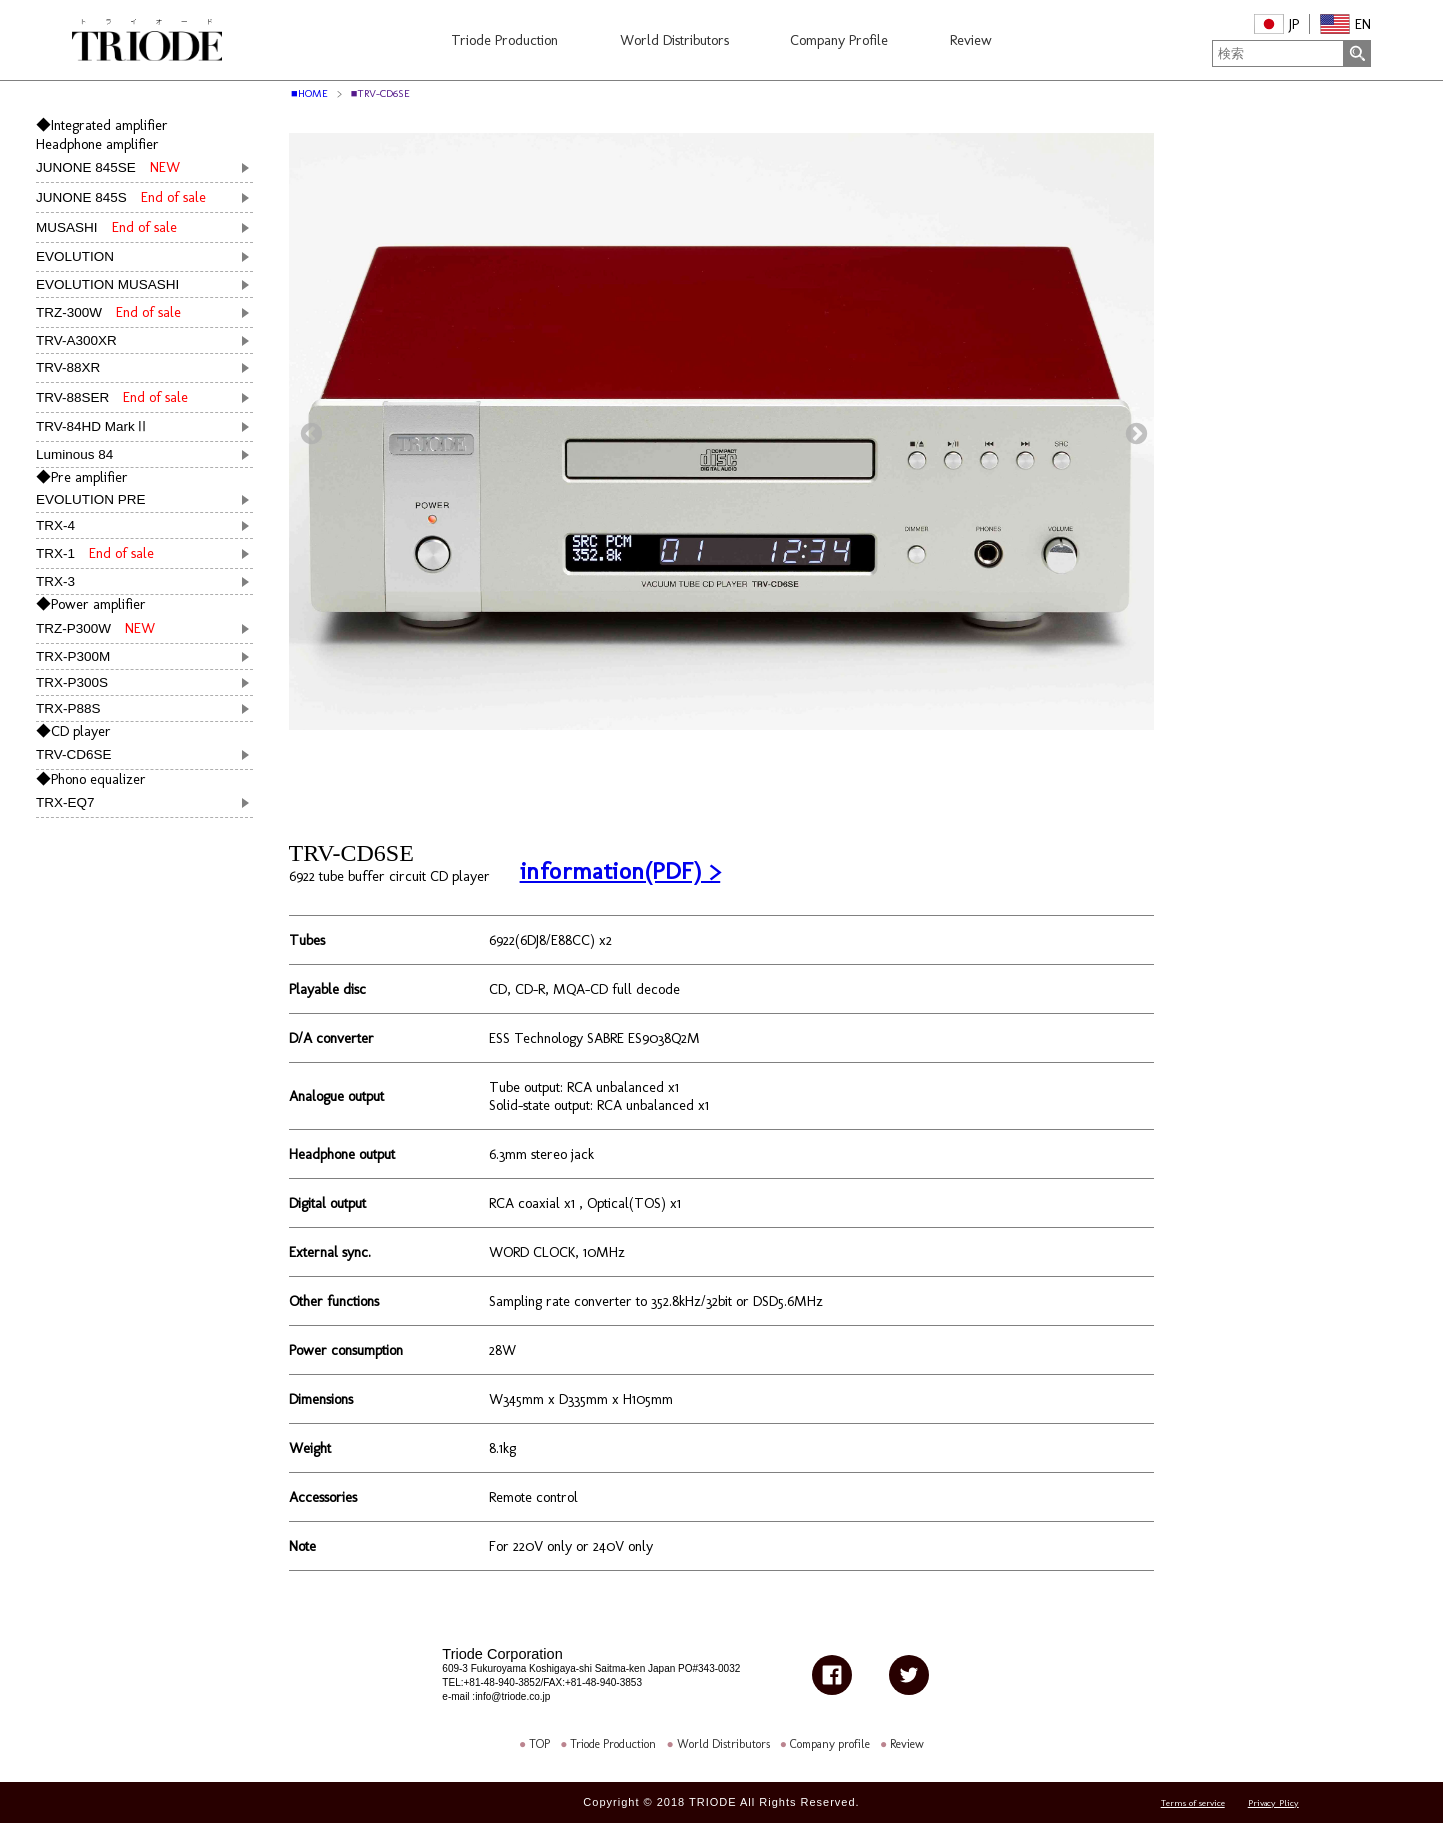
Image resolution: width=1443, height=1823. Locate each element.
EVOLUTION (82, 256)
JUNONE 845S (121, 197)
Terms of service (1193, 1803)
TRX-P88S (68, 708)
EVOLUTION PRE (91, 499)
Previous (309, 432)
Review (907, 1744)
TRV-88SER (112, 397)
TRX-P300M (73, 656)
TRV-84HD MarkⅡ (92, 426)
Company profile (830, 1744)
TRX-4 (55, 525)
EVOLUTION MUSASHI (107, 284)
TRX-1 (95, 553)
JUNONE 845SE (108, 167)
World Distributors (723, 1744)
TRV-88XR (75, 367)
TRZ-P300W (95, 628)
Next (1134, 432)
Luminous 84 (74, 454)
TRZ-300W (108, 312)
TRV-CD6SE (81, 754)
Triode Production (613, 1744)
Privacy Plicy (1273, 1803)
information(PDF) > (620, 870)
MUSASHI (106, 227)
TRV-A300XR (76, 340)
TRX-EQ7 (72, 802)
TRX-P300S (72, 682)
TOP (539, 1744)
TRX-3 (55, 581)
